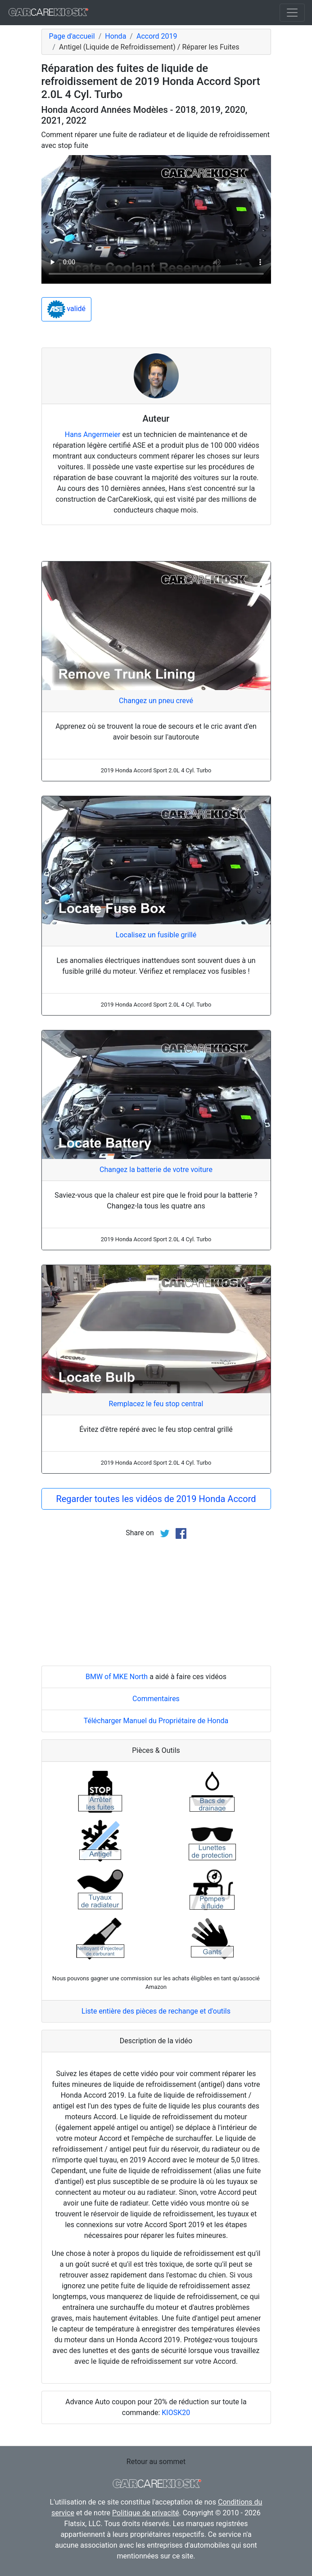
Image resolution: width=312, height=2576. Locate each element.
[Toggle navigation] (292, 13)
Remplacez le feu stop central (156, 1403)
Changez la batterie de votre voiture (156, 1169)
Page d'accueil (72, 36)
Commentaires (156, 1698)
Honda (115, 36)
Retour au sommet (156, 2461)
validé (66, 309)
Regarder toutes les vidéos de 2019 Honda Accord (156, 1498)
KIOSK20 (176, 2412)
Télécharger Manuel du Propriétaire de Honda (156, 1720)
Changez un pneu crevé (156, 700)
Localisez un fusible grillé (156, 935)
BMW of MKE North (117, 1676)
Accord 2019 (156, 36)
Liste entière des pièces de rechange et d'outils (156, 2011)
